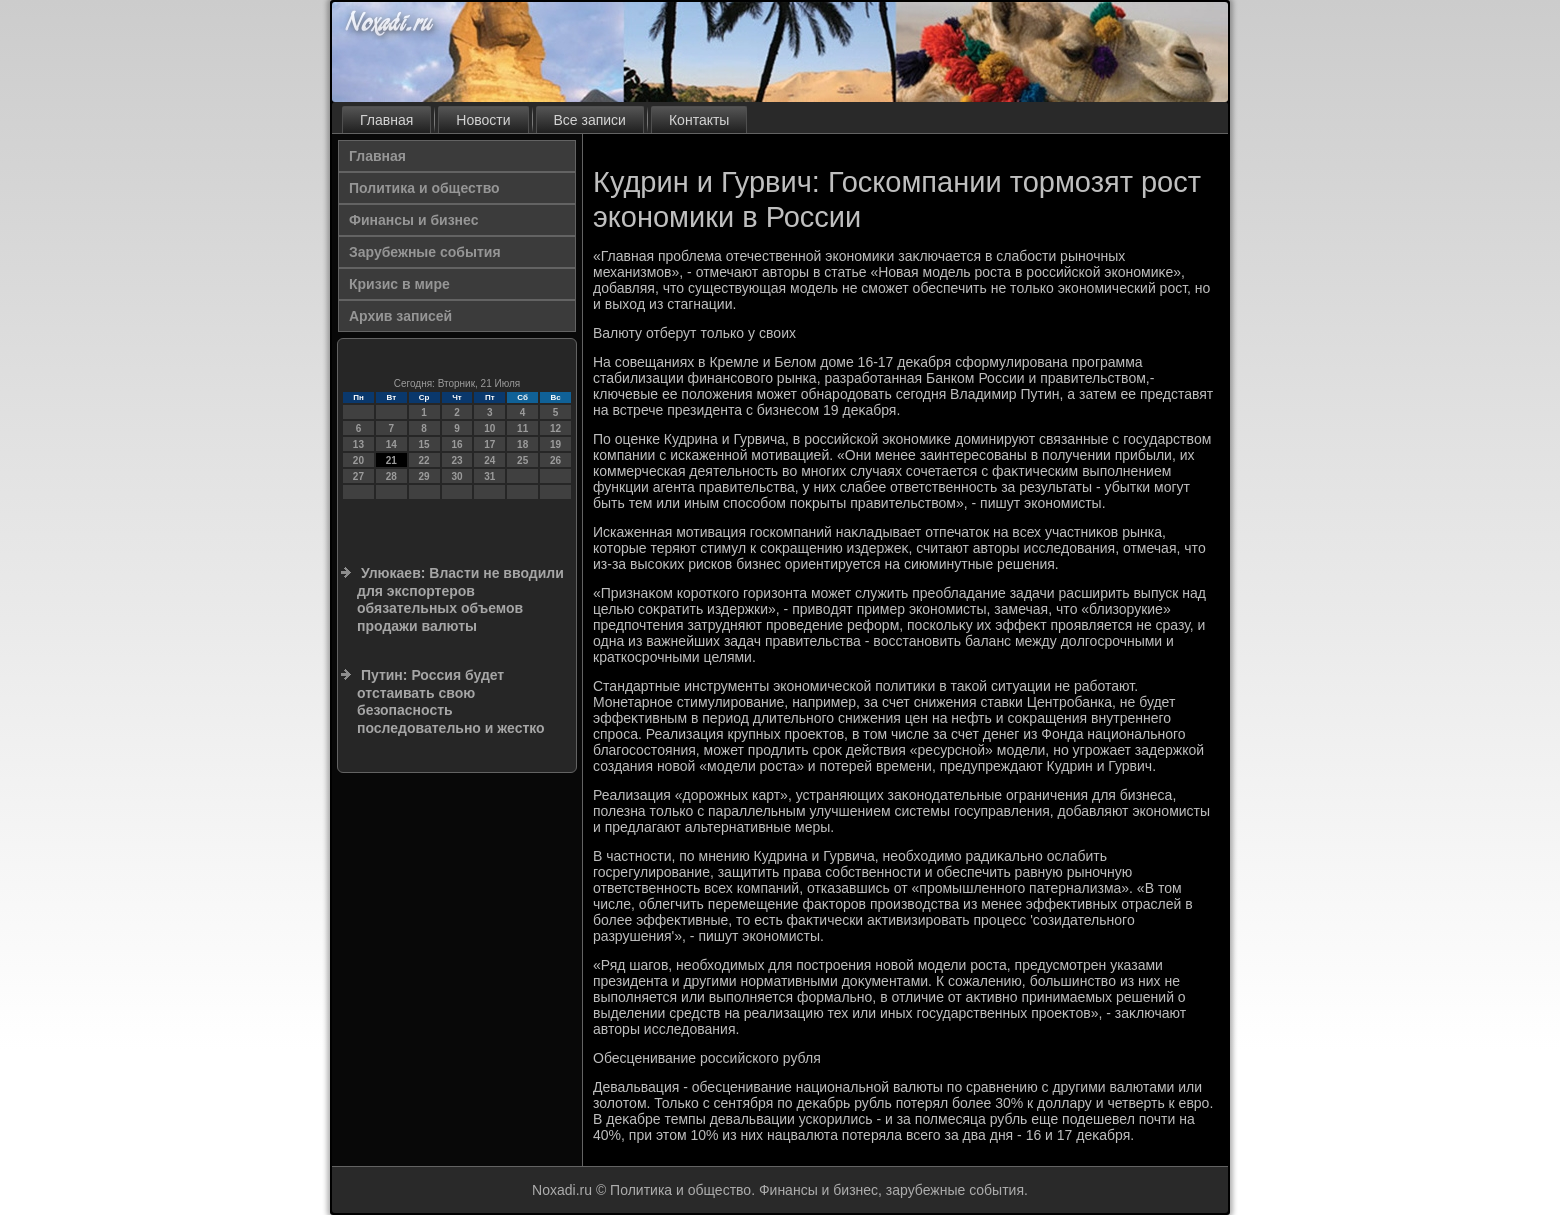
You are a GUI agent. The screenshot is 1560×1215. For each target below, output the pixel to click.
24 (489, 460)
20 (358, 460)
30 (456, 476)
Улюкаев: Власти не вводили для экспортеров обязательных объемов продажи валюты (460, 599)
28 (391, 476)
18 (522, 444)
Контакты (699, 120)
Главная (386, 120)
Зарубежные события (425, 252)
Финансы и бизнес (413, 220)
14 (391, 444)
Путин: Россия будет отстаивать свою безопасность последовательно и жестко (451, 701)
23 (456, 460)
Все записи (590, 120)
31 (489, 476)
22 (424, 460)
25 (522, 460)
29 (424, 476)
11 (522, 428)
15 (424, 444)
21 (391, 460)
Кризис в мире (399, 284)
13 (358, 444)
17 (489, 444)
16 (456, 444)
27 (358, 476)
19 (555, 444)
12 (555, 428)
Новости (483, 120)
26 (555, 460)
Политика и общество (424, 188)
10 (489, 428)
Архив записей (400, 316)
